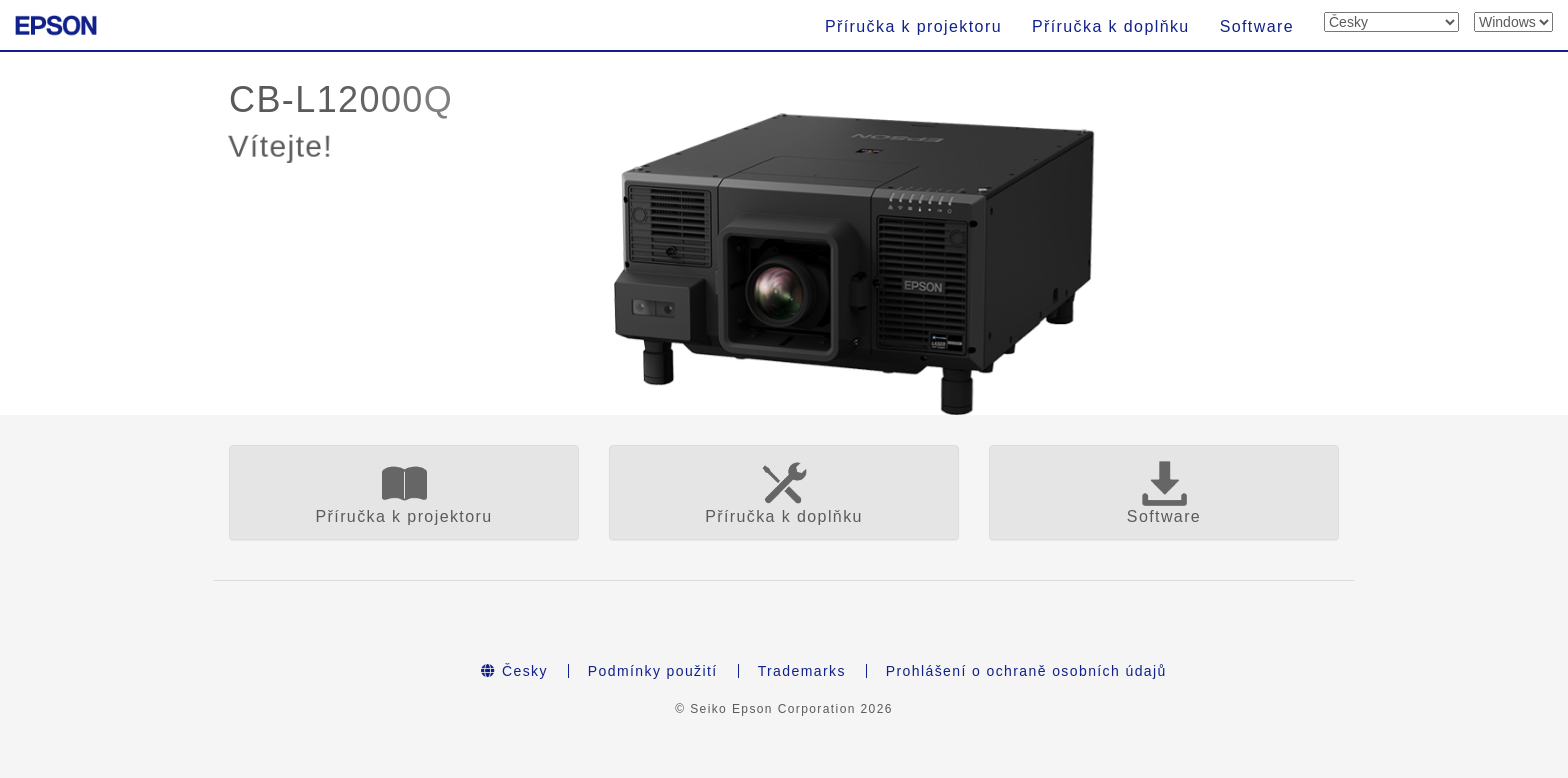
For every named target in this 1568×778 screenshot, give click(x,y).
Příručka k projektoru (913, 26)
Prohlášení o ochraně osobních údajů (1026, 671)
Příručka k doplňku (1111, 26)
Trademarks (802, 671)
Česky (514, 671)
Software (1257, 26)
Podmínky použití (653, 671)
